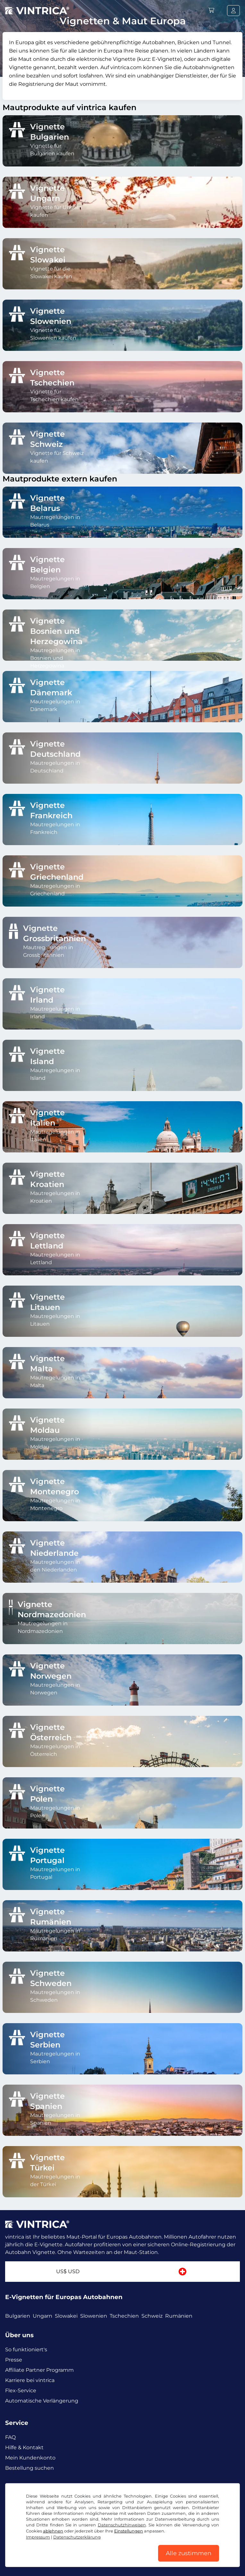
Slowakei (66, 2316)
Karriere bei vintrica (30, 2380)
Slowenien (93, 2316)
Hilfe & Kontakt (24, 2447)
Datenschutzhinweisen (122, 2525)
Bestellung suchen (29, 2468)
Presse (13, 2360)
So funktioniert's (26, 2349)
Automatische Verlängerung (41, 2401)
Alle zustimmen (188, 2553)
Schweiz (152, 2316)
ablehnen (53, 2531)
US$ (68, 2271)
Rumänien (178, 2316)
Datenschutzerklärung (77, 2537)
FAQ (10, 2437)
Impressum (38, 2537)
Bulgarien (17, 2316)
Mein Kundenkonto (30, 2458)
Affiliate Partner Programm (39, 2370)
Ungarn (42, 2316)
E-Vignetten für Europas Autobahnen (63, 2297)
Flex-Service (20, 2390)
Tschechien (124, 2316)
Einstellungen (128, 2531)
